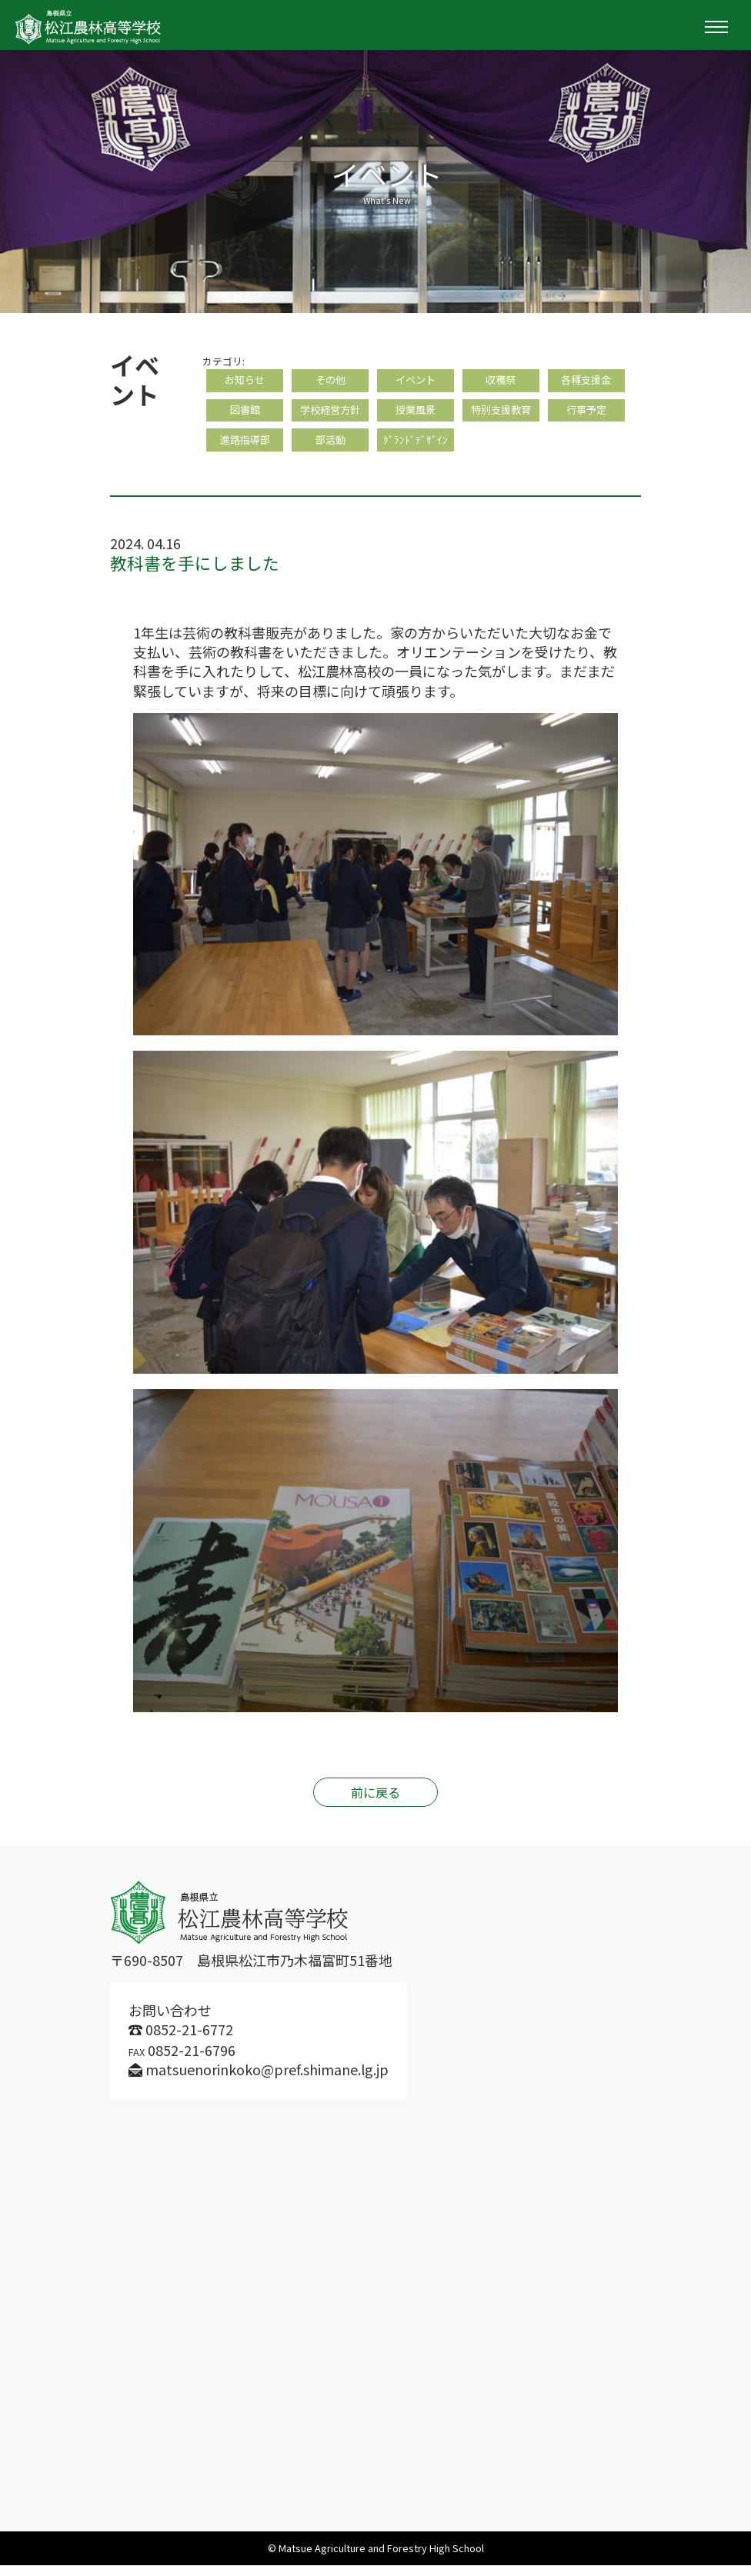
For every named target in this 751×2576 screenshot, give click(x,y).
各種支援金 (586, 382)
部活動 (330, 449)
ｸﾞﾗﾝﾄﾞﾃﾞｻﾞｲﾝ (415, 449)
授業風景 (415, 416)
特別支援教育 (501, 416)
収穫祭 (501, 382)
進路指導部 (245, 449)
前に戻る (375, 1803)
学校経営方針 (330, 416)
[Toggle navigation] (716, 26)
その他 (330, 382)
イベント (415, 382)
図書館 (245, 416)
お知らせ (244, 382)
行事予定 (586, 416)
